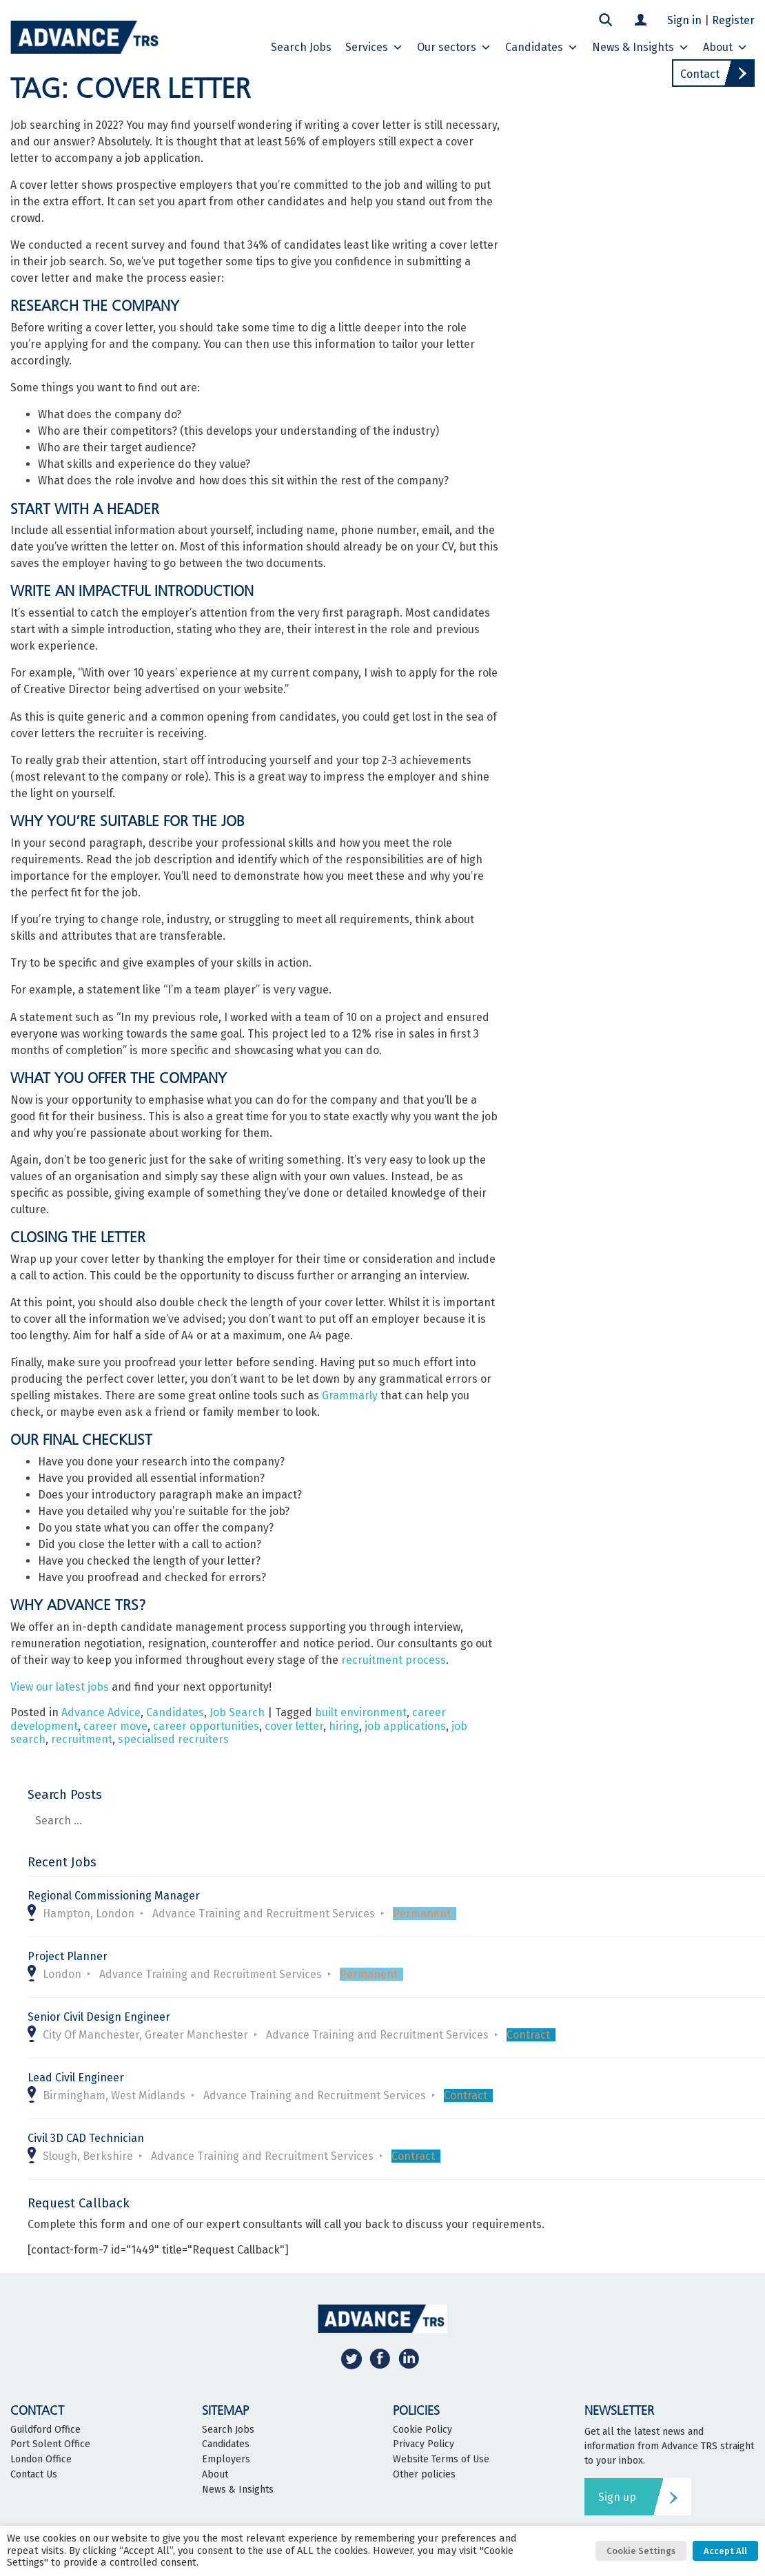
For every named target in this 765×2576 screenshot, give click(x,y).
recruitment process (393, 1660)
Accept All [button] (725, 2551)
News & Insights (640, 47)
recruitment (81, 1739)
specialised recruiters (173, 1739)
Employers (226, 2459)
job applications (405, 1726)
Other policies (424, 2474)
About (725, 47)
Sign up (617, 2497)
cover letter (294, 1726)
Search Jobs (301, 47)
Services (374, 47)
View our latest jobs (59, 1686)
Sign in (684, 20)
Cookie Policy (422, 2429)
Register (733, 20)
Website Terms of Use (441, 2459)
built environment (361, 1712)
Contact (700, 74)
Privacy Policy (423, 2444)
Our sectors (454, 47)
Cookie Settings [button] (640, 2551)
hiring (344, 1726)
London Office (41, 2459)
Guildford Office (45, 2429)
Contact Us (33, 2474)
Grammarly (350, 1395)
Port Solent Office (50, 2444)
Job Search (237, 1712)
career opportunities (206, 1726)
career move (115, 1726)
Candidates (541, 47)
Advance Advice (101, 1712)
